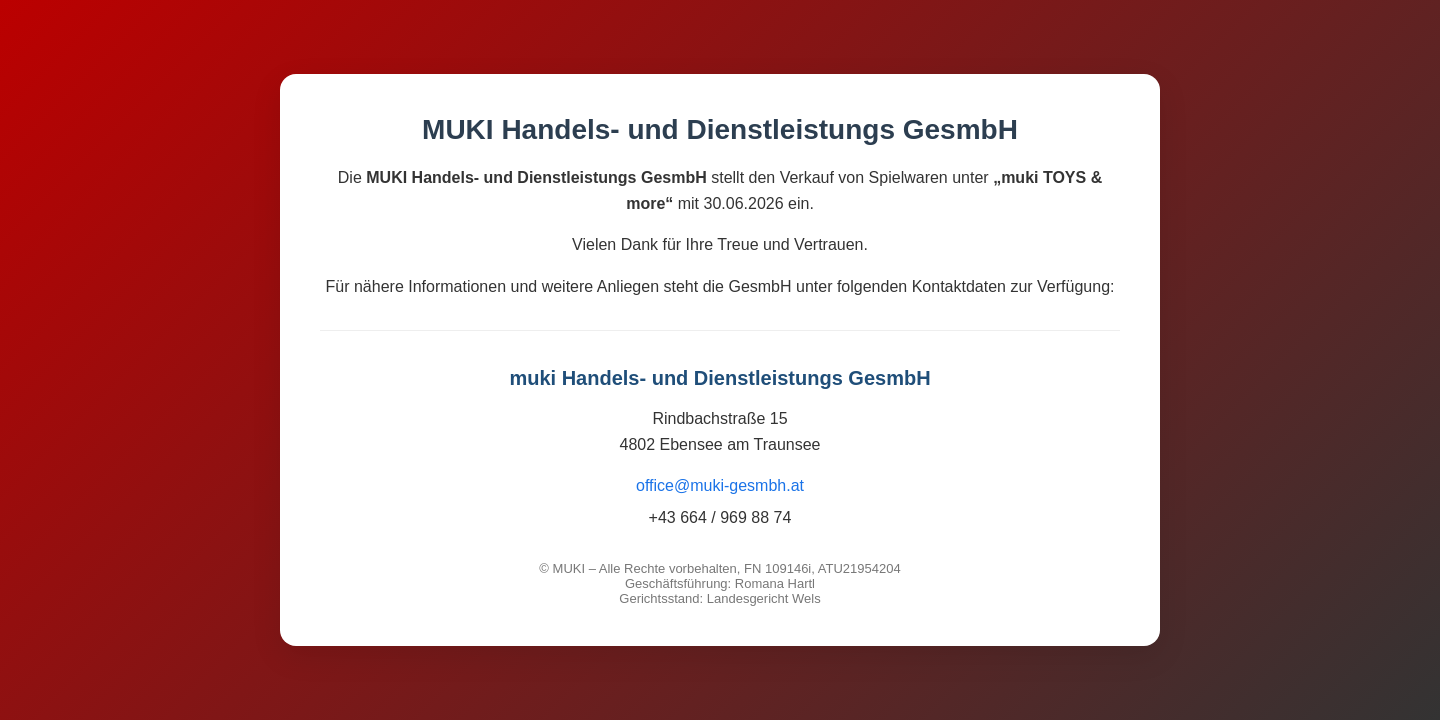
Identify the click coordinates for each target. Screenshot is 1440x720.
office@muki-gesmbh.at (720, 485)
